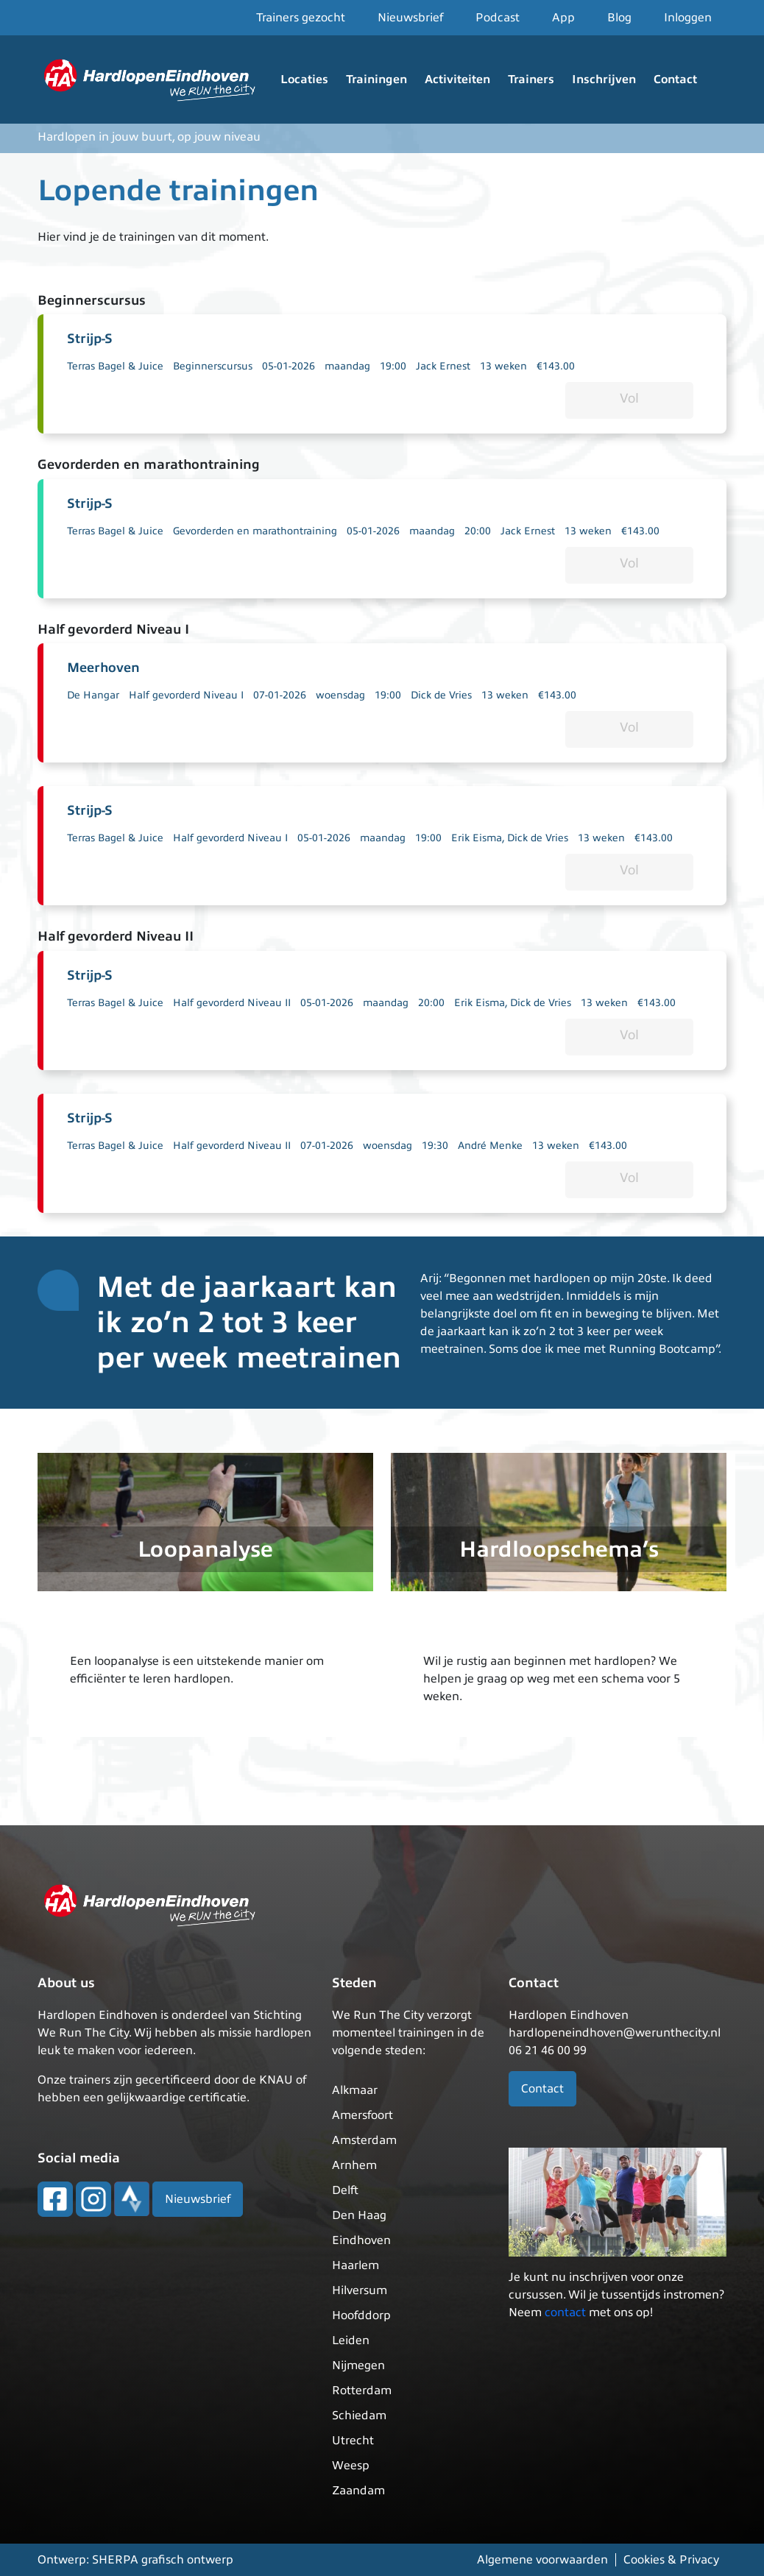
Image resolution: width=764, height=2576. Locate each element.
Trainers (531, 79)
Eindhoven (361, 2240)
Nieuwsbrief (410, 17)
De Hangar (93, 695)
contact (565, 2312)
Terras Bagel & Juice (115, 366)
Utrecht (353, 2440)
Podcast (497, 17)
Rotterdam (362, 2390)
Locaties (304, 79)
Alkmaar (355, 2090)
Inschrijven (604, 79)
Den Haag (359, 2215)
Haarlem (355, 2265)
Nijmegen (358, 2365)
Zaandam (358, 2490)
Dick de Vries (441, 695)
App (563, 17)
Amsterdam (364, 2140)
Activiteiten (457, 79)
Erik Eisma (476, 837)
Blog (619, 17)
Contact (675, 79)
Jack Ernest (443, 366)
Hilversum (359, 2290)
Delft (345, 2190)
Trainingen (376, 79)
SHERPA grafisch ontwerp (162, 2559)
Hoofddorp (361, 2315)
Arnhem (354, 2165)
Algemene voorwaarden (542, 2559)
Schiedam (359, 2415)
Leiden (350, 2340)
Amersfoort (362, 2115)
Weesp (350, 2465)
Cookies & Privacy (671, 2559)
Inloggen (688, 17)
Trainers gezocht (300, 17)
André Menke (490, 1145)
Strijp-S (90, 338)
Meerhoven (103, 667)
